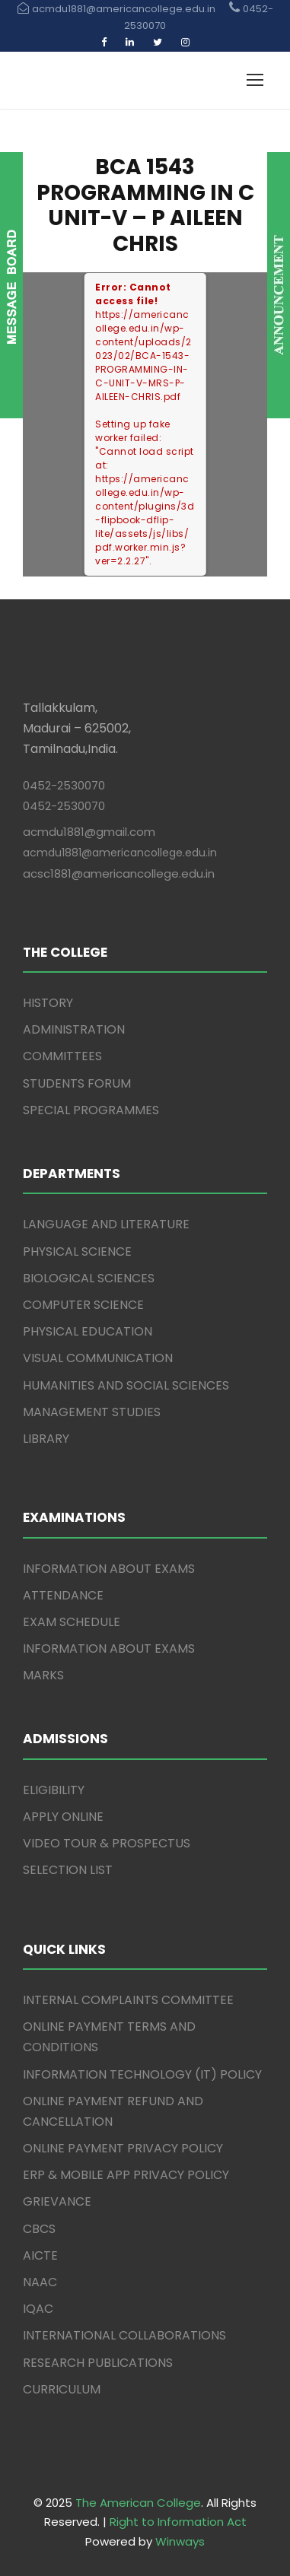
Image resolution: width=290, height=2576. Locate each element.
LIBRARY (46, 1438)
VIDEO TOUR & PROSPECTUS (106, 1843)
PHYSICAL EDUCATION (87, 1331)
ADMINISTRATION (74, 1029)
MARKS (43, 1675)
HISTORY (48, 1003)
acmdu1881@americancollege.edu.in (120, 852)
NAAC (40, 2282)
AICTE (40, 2255)
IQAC (38, 2308)
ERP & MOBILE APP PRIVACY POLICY (126, 2175)
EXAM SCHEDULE (71, 1622)
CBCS (39, 2229)
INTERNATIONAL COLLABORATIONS (124, 2335)
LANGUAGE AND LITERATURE (106, 1224)
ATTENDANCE (63, 1595)
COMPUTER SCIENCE (83, 1304)
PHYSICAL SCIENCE (77, 1251)
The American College (138, 2503)
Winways (180, 2541)
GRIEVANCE (57, 2201)
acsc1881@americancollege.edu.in (119, 873)
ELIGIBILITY (53, 1790)
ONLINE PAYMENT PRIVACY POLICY (123, 2148)
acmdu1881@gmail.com (89, 832)
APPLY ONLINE (63, 1816)
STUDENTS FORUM (77, 1083)
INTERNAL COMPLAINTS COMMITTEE (128, 2000)
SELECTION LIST (68, 1870)
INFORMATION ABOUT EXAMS (109, 1568)
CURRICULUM (61, 2389)
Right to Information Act (178, 2522)
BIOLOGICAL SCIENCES (89, 1278)
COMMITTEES (62, 1056)
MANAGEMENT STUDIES (92, 1412)
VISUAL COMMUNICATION (98, 1358)
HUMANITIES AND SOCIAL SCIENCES (126, 1385)
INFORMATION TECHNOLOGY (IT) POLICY (142, 2074)
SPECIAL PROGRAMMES (91, 1110)
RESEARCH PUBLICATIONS (98, 2362)
